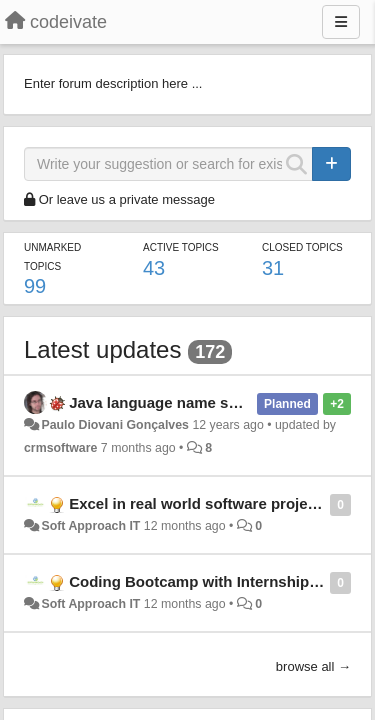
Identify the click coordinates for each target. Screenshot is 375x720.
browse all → (313, 666)
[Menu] (341, 22)
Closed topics (302, 247)
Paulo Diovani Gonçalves (115, 425)
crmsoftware (60, 448)
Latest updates (102, 349)
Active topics (181, 247)
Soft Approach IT (90, 526)
